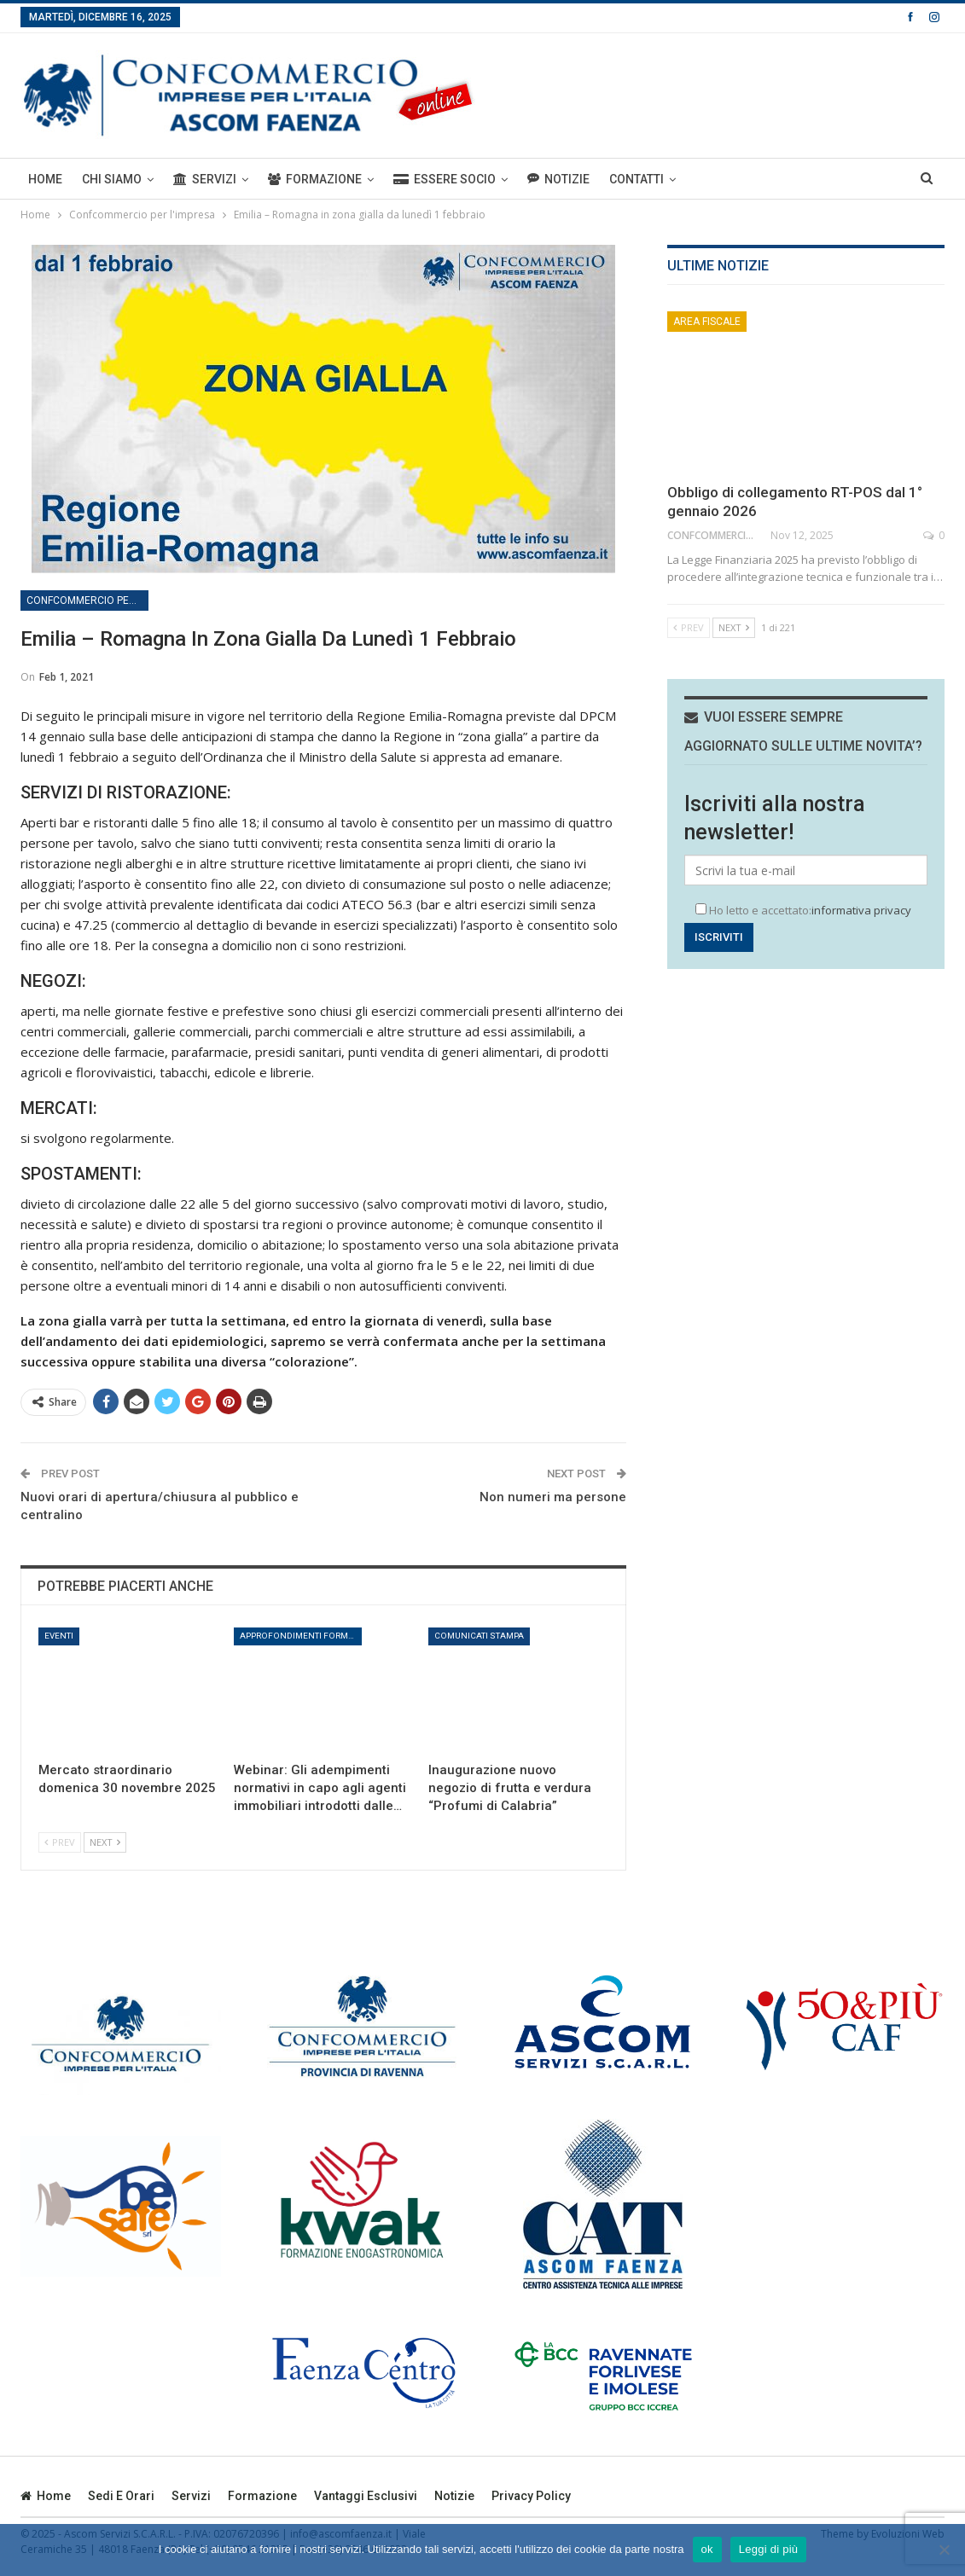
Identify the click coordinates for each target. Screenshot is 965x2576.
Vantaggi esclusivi (365, 2496)
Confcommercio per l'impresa (87, 600)
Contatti (636, 179)
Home (45, 179)
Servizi (204, 179)
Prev (59, 1842)
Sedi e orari (121, 2496)
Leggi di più (769, 2549)
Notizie (558, 178)
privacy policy (531, 2496)
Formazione (315, 179)
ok (707, 2549)
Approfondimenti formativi (301, 1635)
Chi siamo (112, 179)
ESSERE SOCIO (444, 179)
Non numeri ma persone (553, 1497)
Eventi (58, 1635)
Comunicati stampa (479, 1635)
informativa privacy (861, 910)
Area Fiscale (707, 322)
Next (105, 1842)
